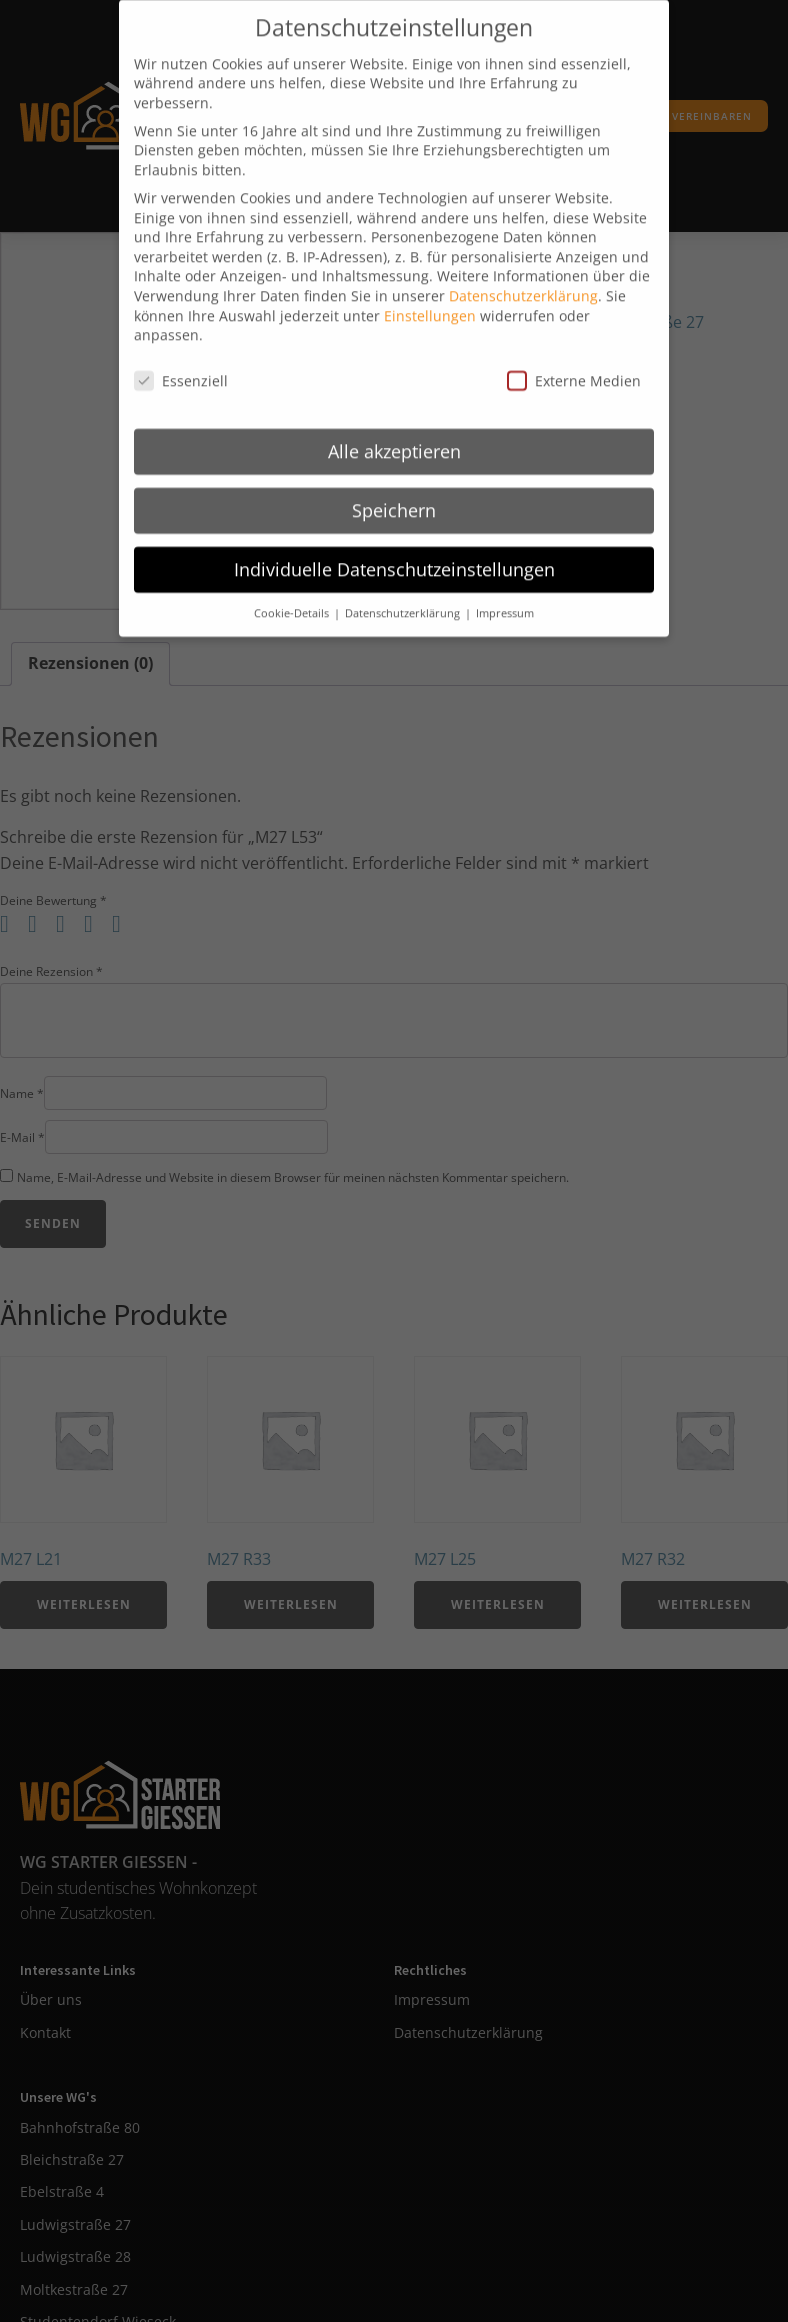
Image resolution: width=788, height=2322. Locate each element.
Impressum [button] (505, 597)
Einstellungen (430, 299)
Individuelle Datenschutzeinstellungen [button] (394, 553)
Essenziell (181, 365)
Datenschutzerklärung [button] (404, 597)
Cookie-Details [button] (293, 597)
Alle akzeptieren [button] (394, 435)
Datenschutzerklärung (523, 279)
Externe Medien (574, 365)
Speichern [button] (394, 494)
